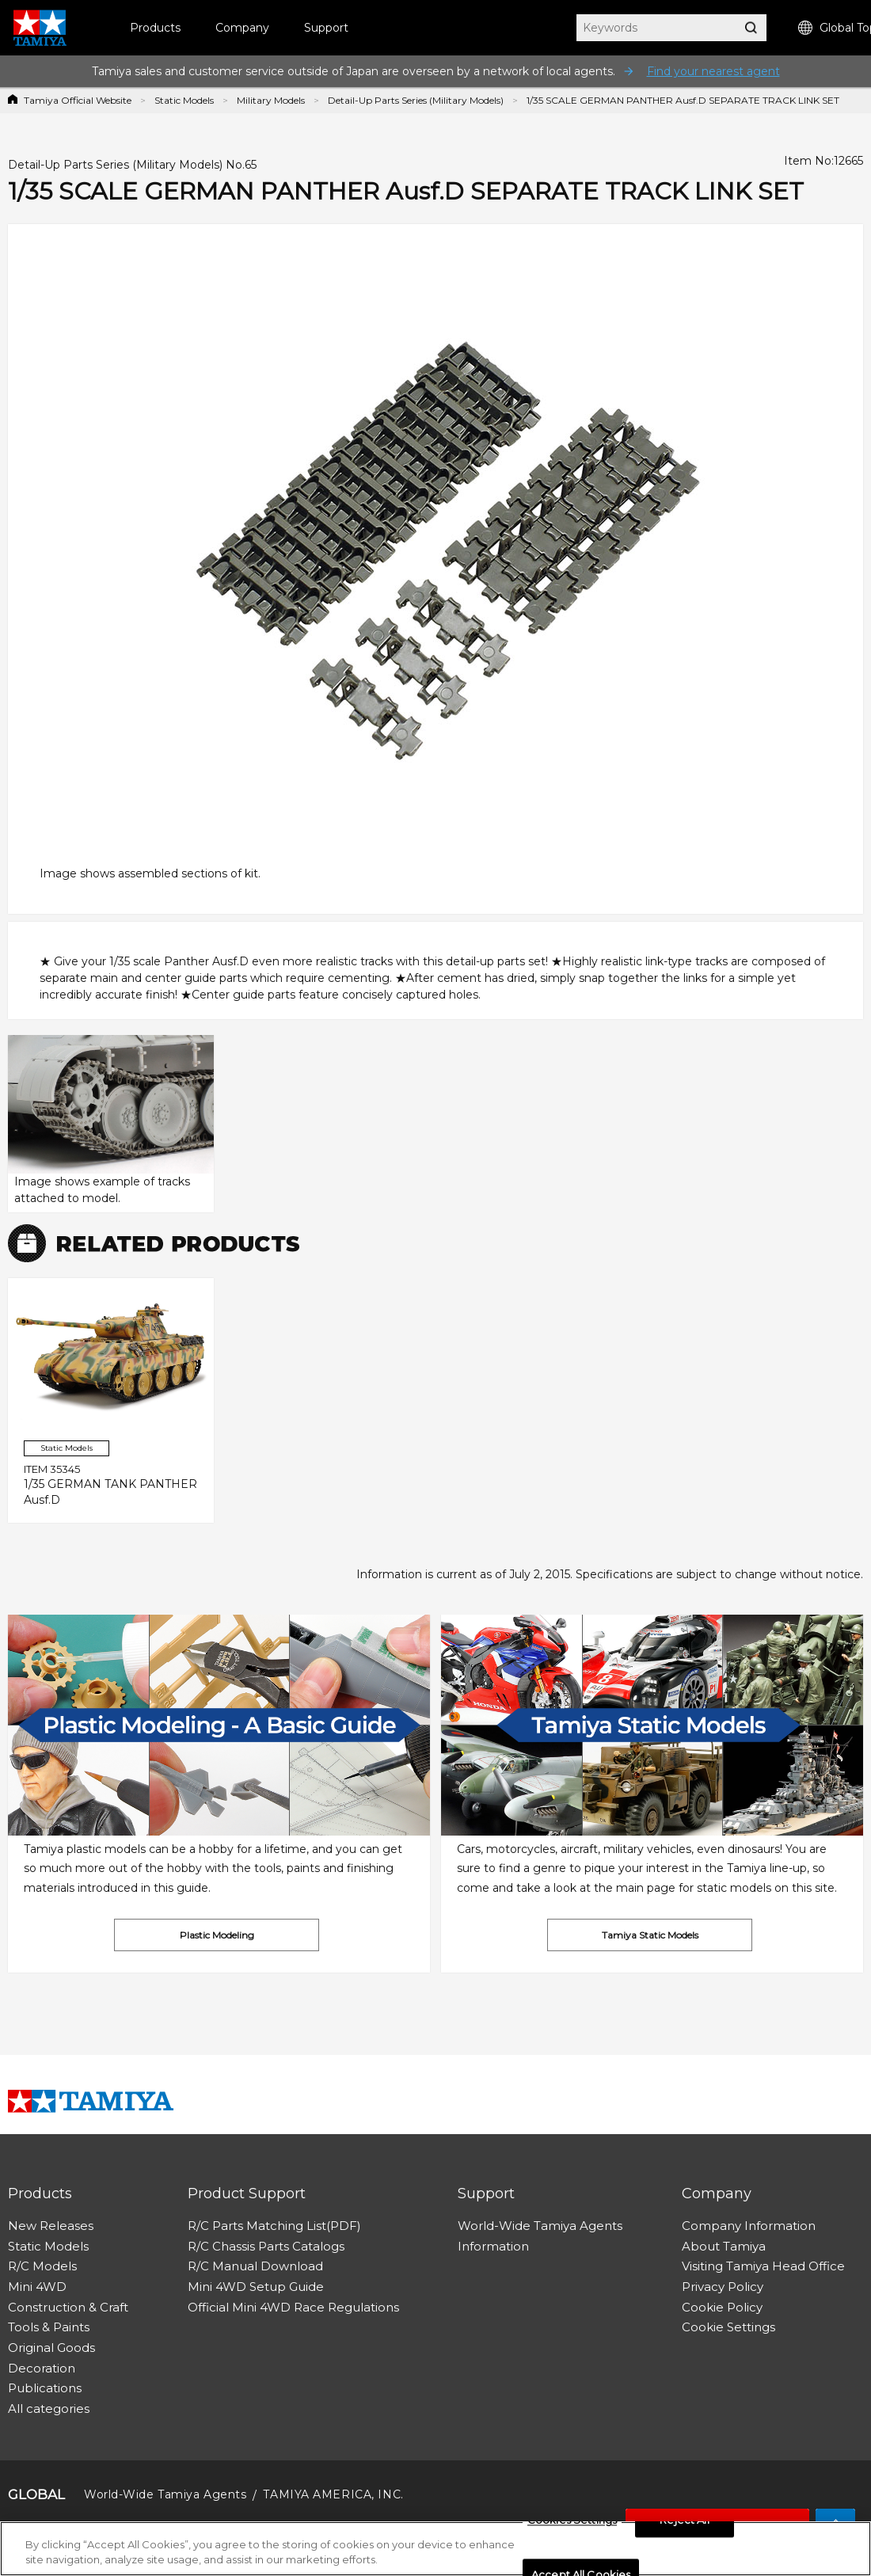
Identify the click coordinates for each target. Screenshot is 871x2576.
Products (155, 28)
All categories (48, 2408)
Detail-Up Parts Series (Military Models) (416, 100)
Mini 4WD (37, 2286)
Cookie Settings (728, 2326)
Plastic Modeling (217, 1935)
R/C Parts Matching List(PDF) (274, 2225)
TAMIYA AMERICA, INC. (333, 2494)
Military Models (271, 100)
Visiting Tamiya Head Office (763, 2266)
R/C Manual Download (255, 2266)
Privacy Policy (722, 2286)
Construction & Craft (68, 2307)
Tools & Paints (48, 2326)
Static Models (184, 100)
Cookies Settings (572, 2520)
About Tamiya (724, 2246)
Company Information (749, 2225)
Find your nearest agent (713, 71)
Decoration (41, 2368)
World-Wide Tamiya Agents (540, 2225)
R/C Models (42, 2266)
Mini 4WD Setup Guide (256, 2286)
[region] (435, 2548)
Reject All (684, 2520)
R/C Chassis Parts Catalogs (266, 2246)
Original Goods (51, 2347)
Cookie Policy (722, 2307)
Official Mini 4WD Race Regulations (293, 2307)
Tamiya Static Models (650, 1935)
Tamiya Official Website (77, 100)
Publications (45, 2387)
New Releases (50, 2225)
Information (493, 2246)
